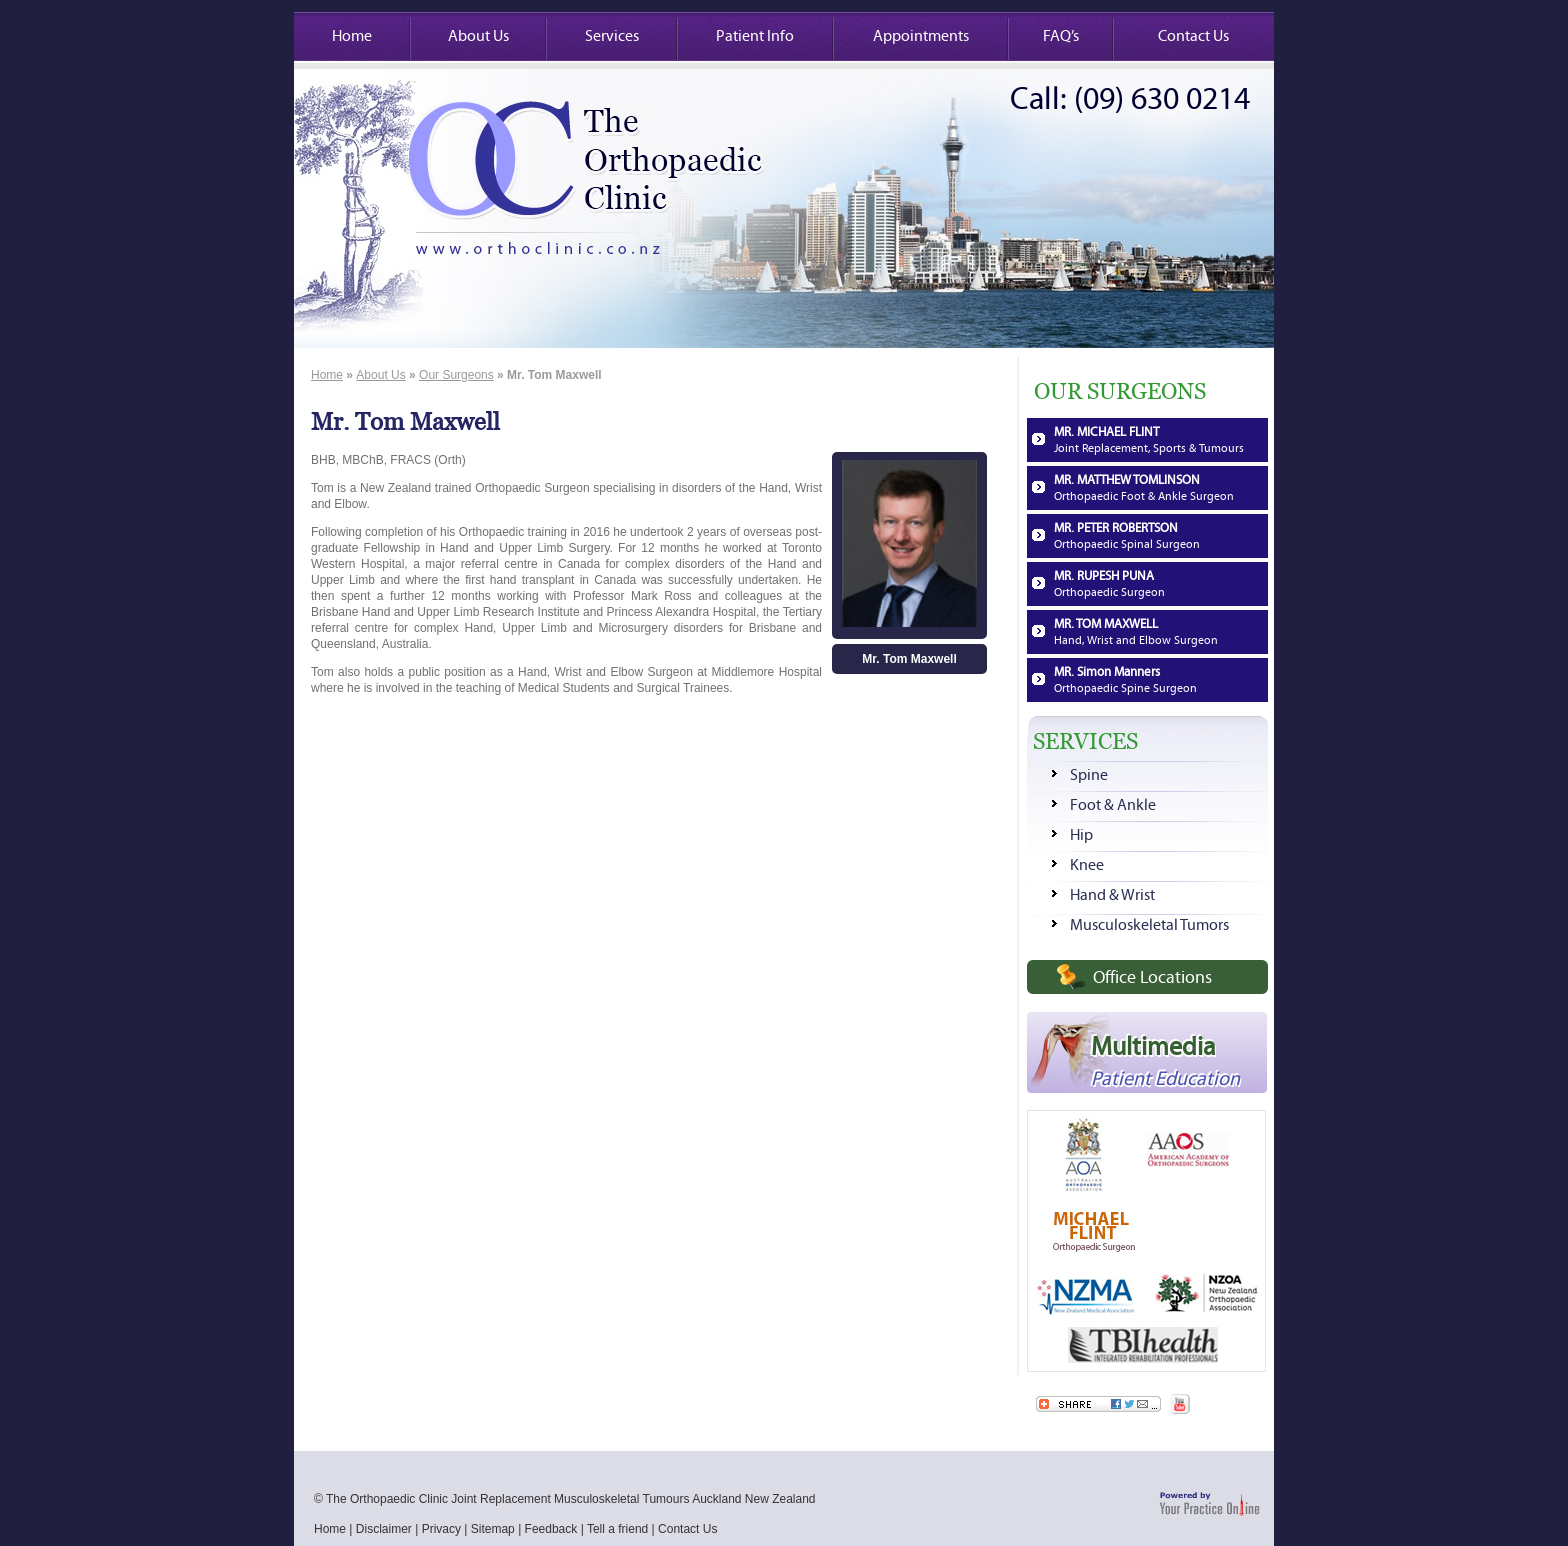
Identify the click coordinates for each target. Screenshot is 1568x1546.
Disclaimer (384, 1529)
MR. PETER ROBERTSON (1127, 536)
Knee (1087, 865)
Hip (1081, 835)
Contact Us (1193, 36)
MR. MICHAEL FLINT (1149, 440)
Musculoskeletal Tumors (1149, 925)
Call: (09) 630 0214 (1130, 99)
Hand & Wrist (1112, 895)
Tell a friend (617, 1529)
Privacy (441, 1529)
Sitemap (493, 1529)
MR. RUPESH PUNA (1109, 584)
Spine (1089, 775)
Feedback (551, 1529)
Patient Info (755, 36)
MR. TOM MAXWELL (1136, 632)
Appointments (921, 36)
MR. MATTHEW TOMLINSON (1144, 488)
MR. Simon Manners (1125, 680)
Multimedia (1165, 1061)
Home (352, 36)
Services (612, 36)
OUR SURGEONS (1120, 391)
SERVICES (1085, 742)
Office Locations (1152, 977)
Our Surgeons (456, 375)
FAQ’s (1061, 36)
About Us (478, 36)
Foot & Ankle (1113, 805)
